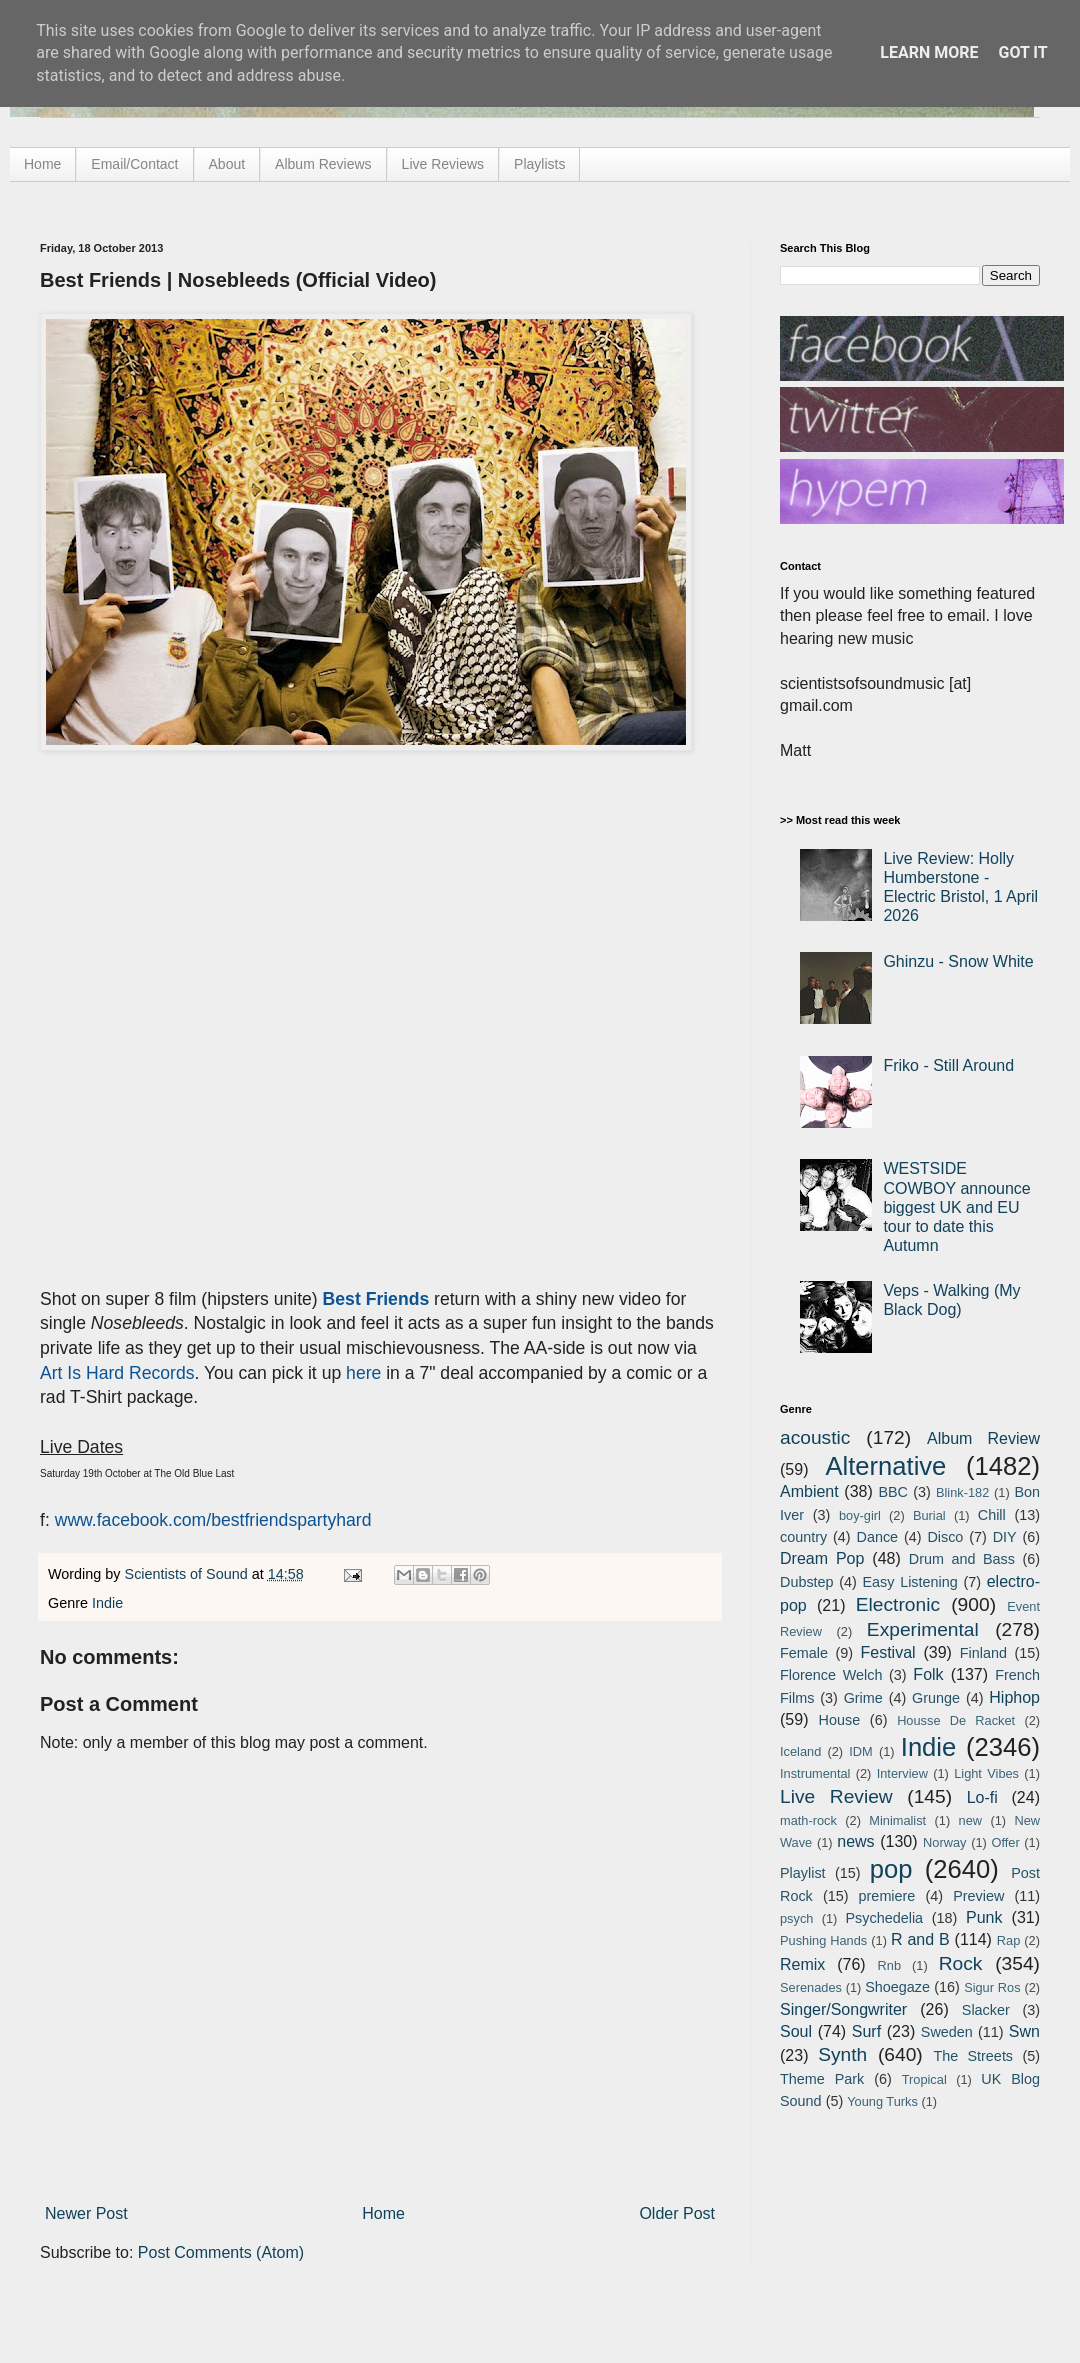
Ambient (809, 1491)
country (803, 1537)
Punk (984, 1917)
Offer (1005, 1842)
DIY (1005, 1537)
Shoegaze (897, 1987)
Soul (796, 2031)
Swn (1024, 2031)
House (840, 1720)
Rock (961, 1963)
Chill (992, 1515)
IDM (860, 1751)
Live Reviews (443, 164)
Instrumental (815, 1773)
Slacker (986, 2010)
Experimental (923, 1629)
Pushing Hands (823, 1940)
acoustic (815, 1437)
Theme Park (822, 2079)
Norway (944, 1842)
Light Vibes (986, 1773)
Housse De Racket (956, 1720)
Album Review (983, 1438)
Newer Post (86, 2213)
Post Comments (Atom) (221, 2252)
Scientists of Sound (188, 1574)
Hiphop (1014, 1697)
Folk (928, 1674)
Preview (978, 1896)
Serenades (811, 1987)
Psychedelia (884, 1918)
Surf (866, 2031)
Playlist (803, 1873)
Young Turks (882, 2101)
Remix (802, 1964)
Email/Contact (134, 164)
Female (804, 1653)
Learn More (929, 52)
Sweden (947, 2032)
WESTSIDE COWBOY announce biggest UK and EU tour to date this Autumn (956, 1207)
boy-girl (860, 1515)
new (970, 1820)
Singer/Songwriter (843, 2009)
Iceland (800, 1751)
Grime (863, 1698)
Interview (902, 1773)
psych (796, 1918)
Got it (1022, 52)
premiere (887, 1896)
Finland (983, 1653)
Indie (107, 1603)
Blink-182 (962, 1492)
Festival (887, 1652)
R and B (920, 1939)
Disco (945, 1537)
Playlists (539, 164)
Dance (877, 1537)
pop (891, 1869)
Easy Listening (910, 1582)
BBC (893, 1492)
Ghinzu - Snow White (958, 961)
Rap (1008, 1940)
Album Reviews (323, 164)
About (227, 164)
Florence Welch (831, 1675)
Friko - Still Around (948, 1065)
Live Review (836, 1796)
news (855, 1841)
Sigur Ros (992, 1987)
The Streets (973, 2056)
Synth (842, 2054)
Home (42, 164)
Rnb (889, 1965)
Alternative (885, 1466)
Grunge (936, 1698)
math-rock (808, 1820)
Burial (929, 1515)
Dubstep (807, 1582)
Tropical (924, 2079)
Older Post (677, 2213)
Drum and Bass (962, 1559)
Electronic (898, 1604)
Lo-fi (982, 1797)
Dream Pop (822, 1558)
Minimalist (897, 1820)
